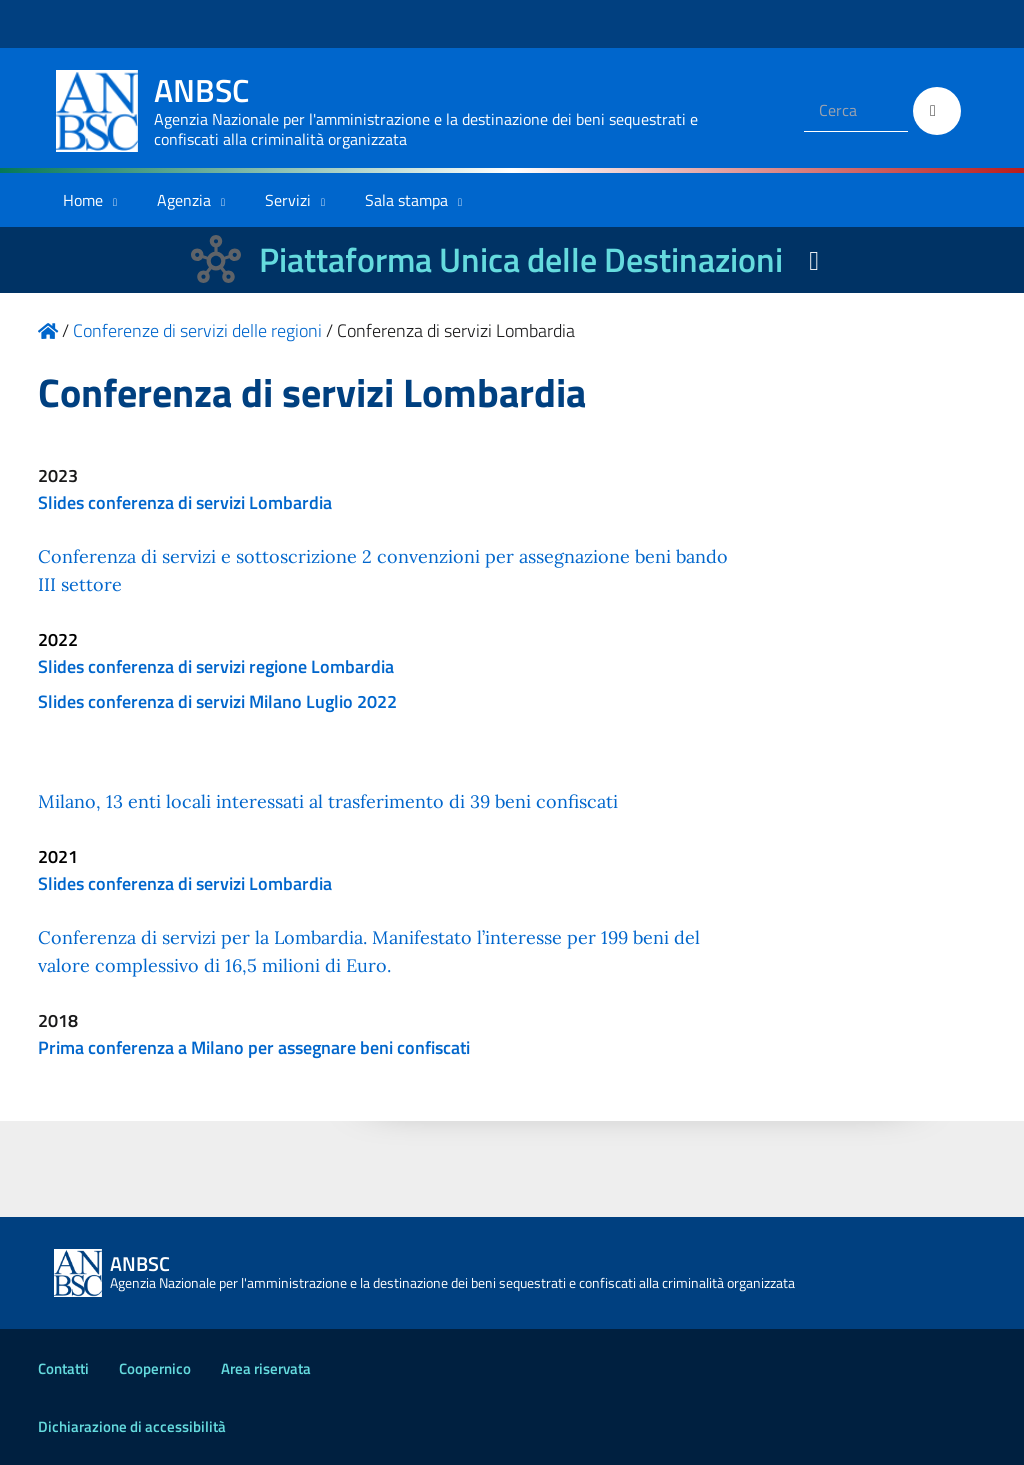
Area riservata (266, 1368)
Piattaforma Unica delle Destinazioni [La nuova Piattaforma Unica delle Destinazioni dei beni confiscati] (521, 259)
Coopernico (155, 1368)
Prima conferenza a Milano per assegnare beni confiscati (254, 1047)
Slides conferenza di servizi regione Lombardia (216, 666)
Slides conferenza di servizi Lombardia (185, 502)
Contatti (63, 1368)
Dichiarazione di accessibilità (132, 1426)
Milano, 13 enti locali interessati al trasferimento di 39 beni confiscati (328, 801)
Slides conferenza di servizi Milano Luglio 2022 (217, 701)
